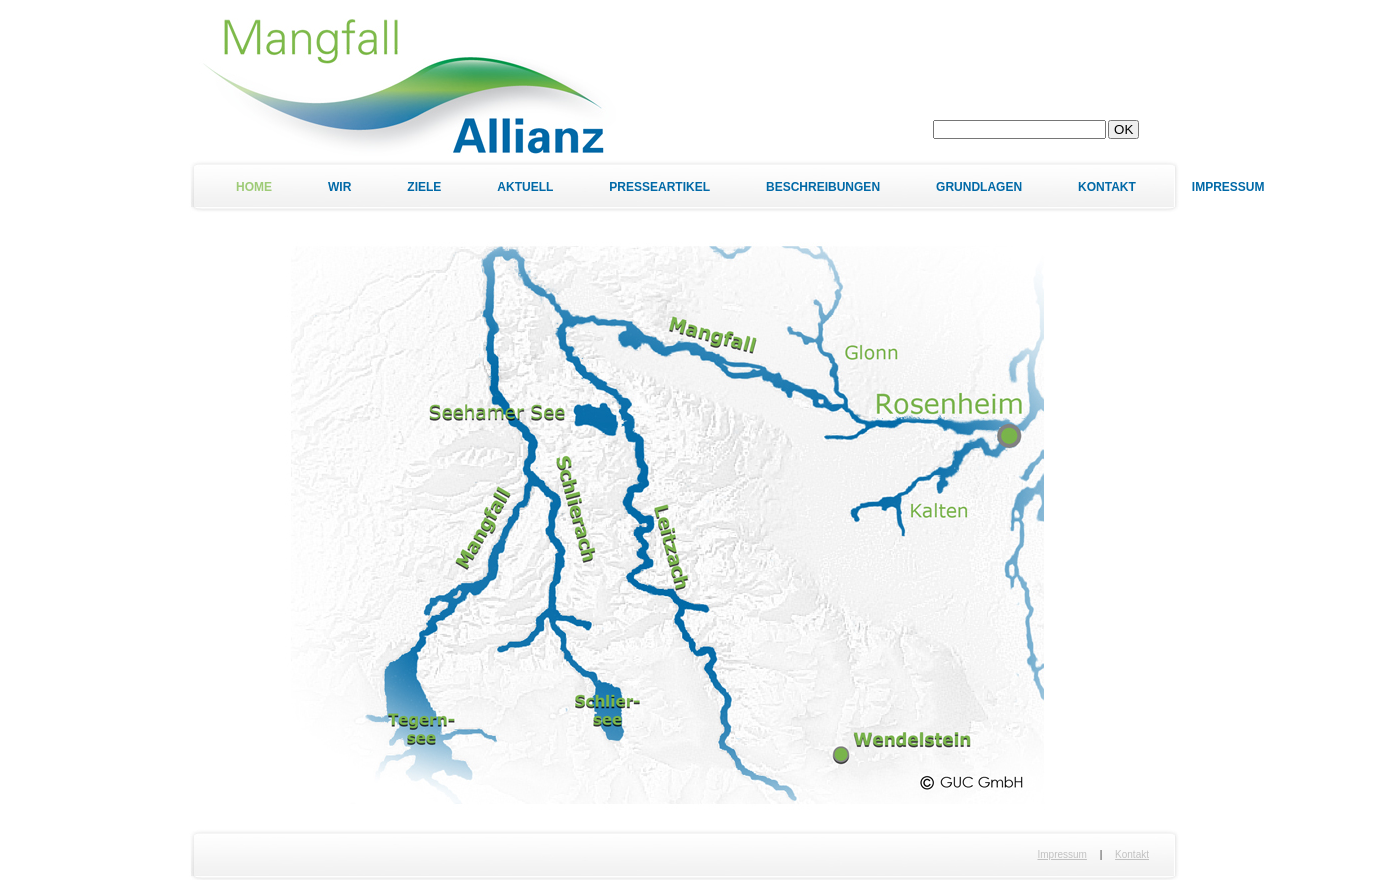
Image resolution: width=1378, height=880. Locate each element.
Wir (339, 187)
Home (254, 187)
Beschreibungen (823, 187)
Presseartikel (659, 187)
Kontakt (1107, 187)
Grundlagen (979, 187)
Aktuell (525, 187)
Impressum (1228, 187)
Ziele (424, 187)
